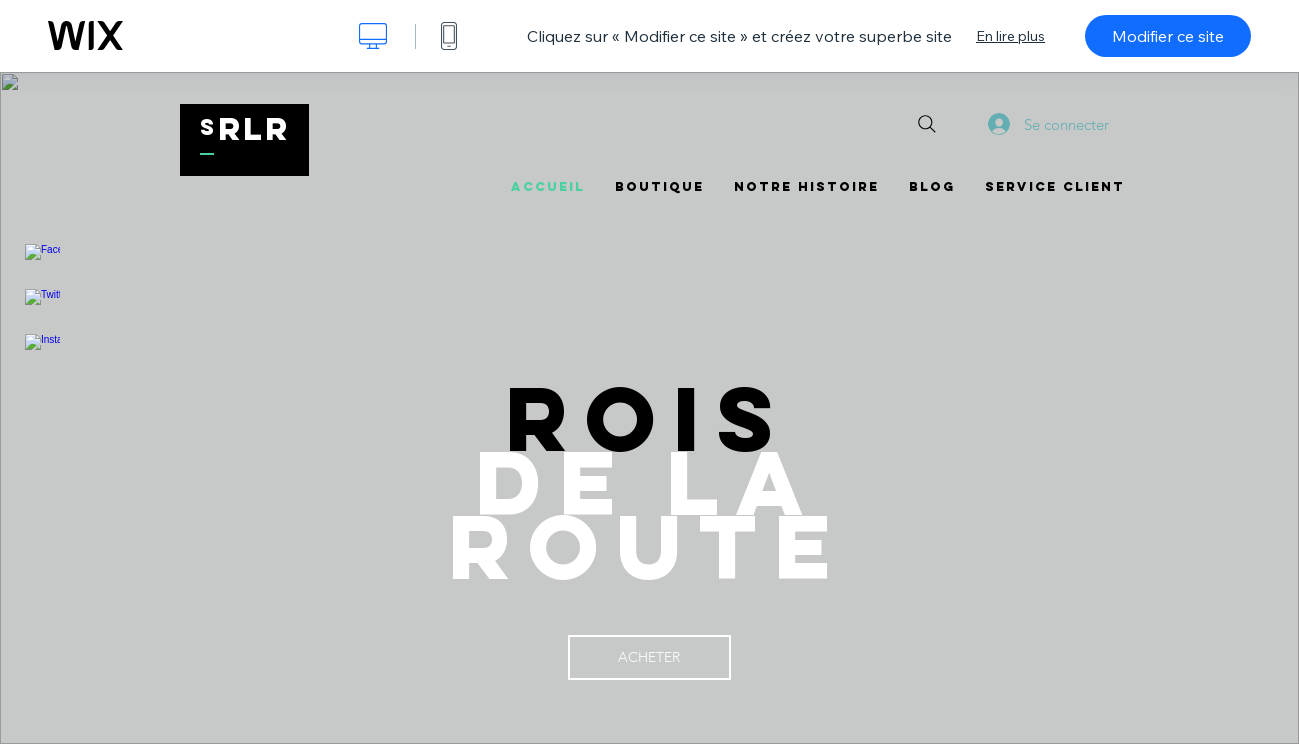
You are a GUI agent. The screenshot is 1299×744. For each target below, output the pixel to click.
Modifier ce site (1168, 36)
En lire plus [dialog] (1010, 36)
